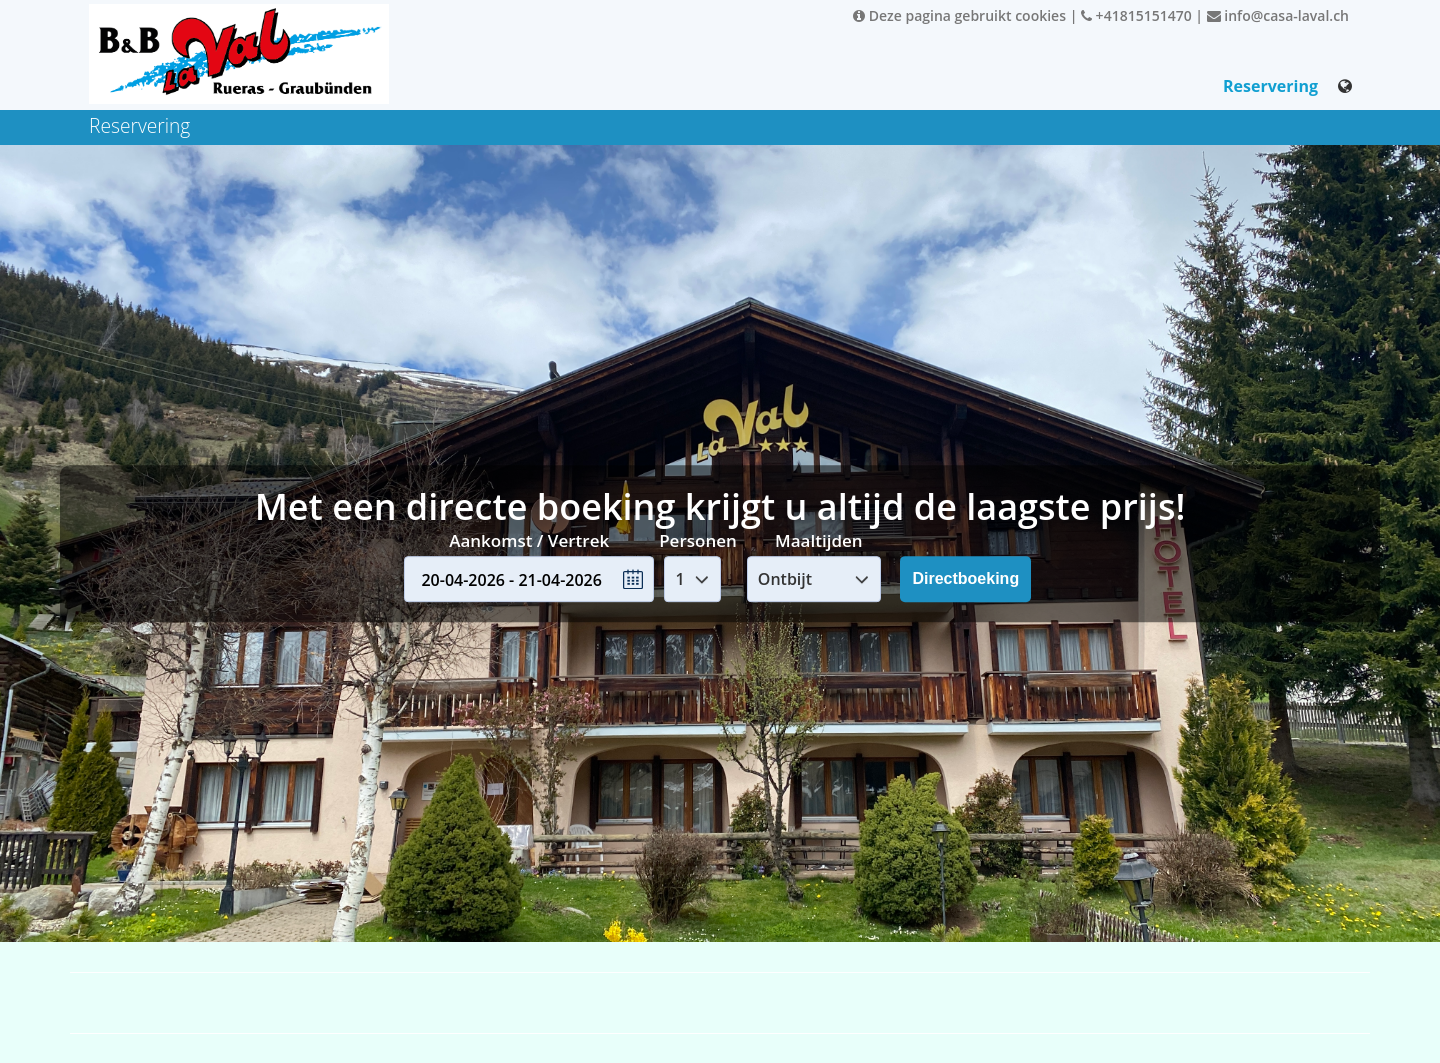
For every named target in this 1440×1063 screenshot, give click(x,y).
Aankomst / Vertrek (529, 540)
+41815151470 (1136, 15)
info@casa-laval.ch (1278, 15)
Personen (698, 540)
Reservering (1270, 86)
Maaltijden (819, 540)
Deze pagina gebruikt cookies (959, 15)
